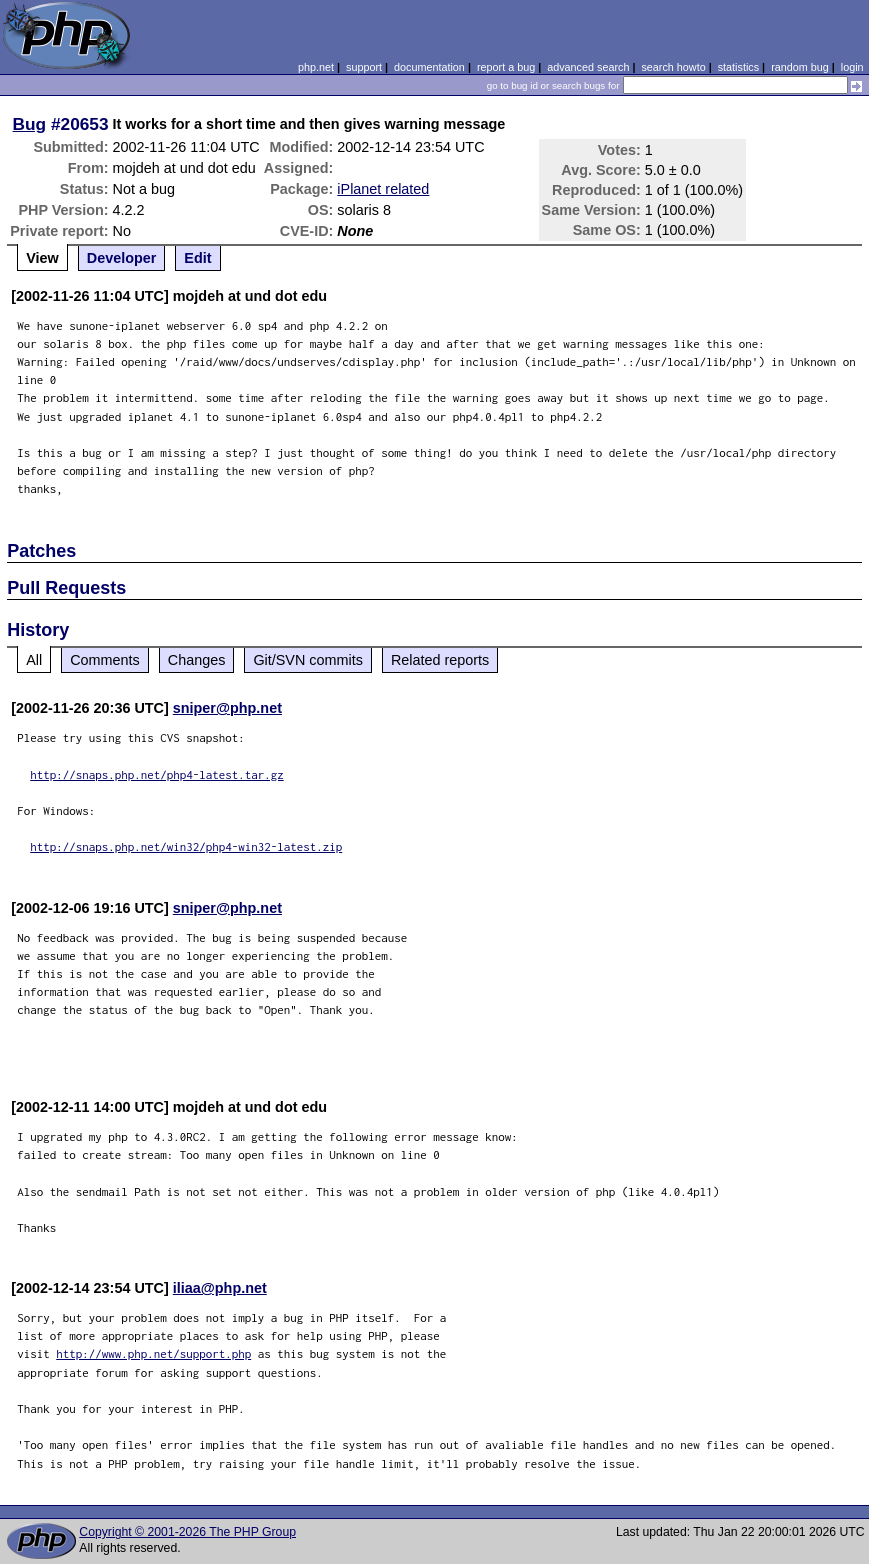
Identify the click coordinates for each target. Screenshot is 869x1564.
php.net (316, 67)
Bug (30, 124)
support (364, 67)
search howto (673, 67)
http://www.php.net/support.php (153, 1353)
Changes (197, 660)
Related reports (440, 660)
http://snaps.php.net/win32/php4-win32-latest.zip (186, 846)
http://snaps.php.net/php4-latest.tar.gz (157, 774)
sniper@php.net (227, 708)
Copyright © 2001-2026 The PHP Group (187, 1532)
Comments (105, 660)
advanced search (588, 67)
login (852, 67)
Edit (197, 258)
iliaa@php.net (220, 1288)
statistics (738, 67)
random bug (800, 67)
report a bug (506, 67)
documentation (429, 67)
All (34, 660)
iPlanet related (383, 189)
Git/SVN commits (308, 660)
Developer (122, 258)
